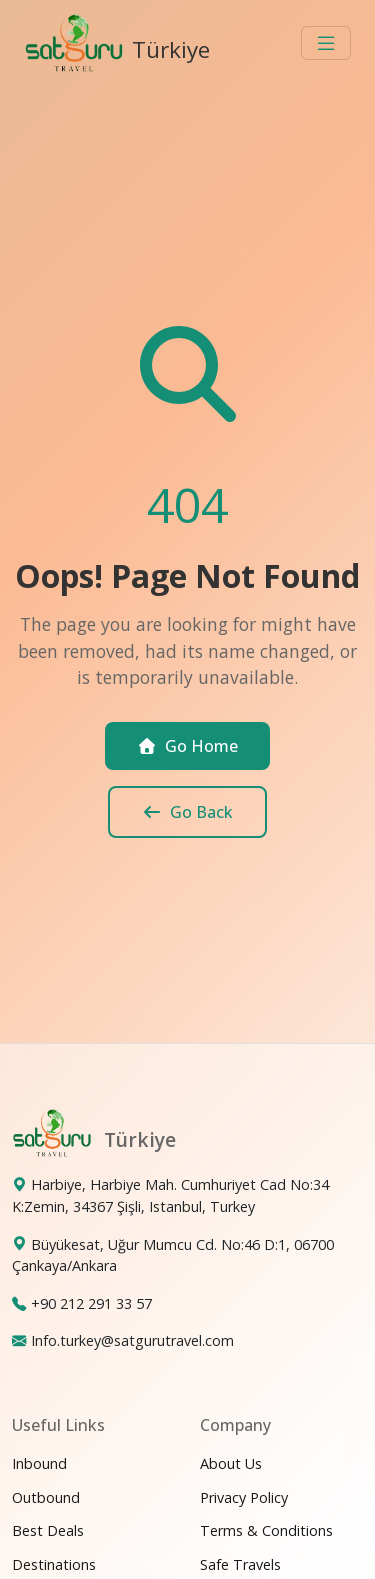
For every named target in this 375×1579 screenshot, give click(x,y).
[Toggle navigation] (326, 43)
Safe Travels (240, 1564)
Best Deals (48, 1530)
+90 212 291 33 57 (91, 1303)
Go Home (187, 746)
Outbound (46, 1497)
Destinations (54, 1564)
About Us (231, 1463)
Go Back (187, 812)
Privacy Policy (244, 1497)
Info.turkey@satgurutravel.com (132, 1340)
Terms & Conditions (266, 1530)
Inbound (39, 1463)
